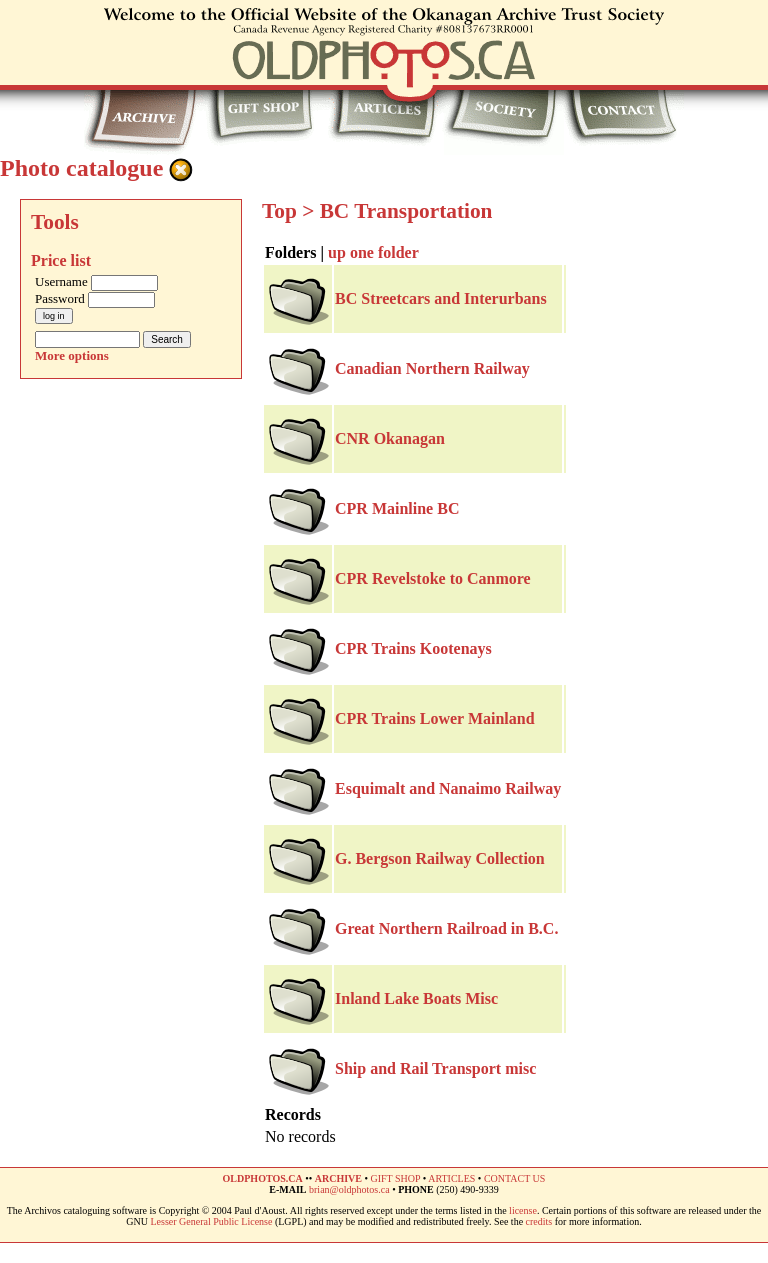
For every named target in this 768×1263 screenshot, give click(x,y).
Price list (61, 260)
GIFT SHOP (395, 1178)
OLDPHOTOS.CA (263, 1178)
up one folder (373, 252)
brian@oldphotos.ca (349, 1189)
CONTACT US (515, 1178)
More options (72, 355)
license (523, 1210)
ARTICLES (451, 1178)
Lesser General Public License (212, 1221)
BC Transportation (406, 211)
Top (279, 211)
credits (539, 1221)
